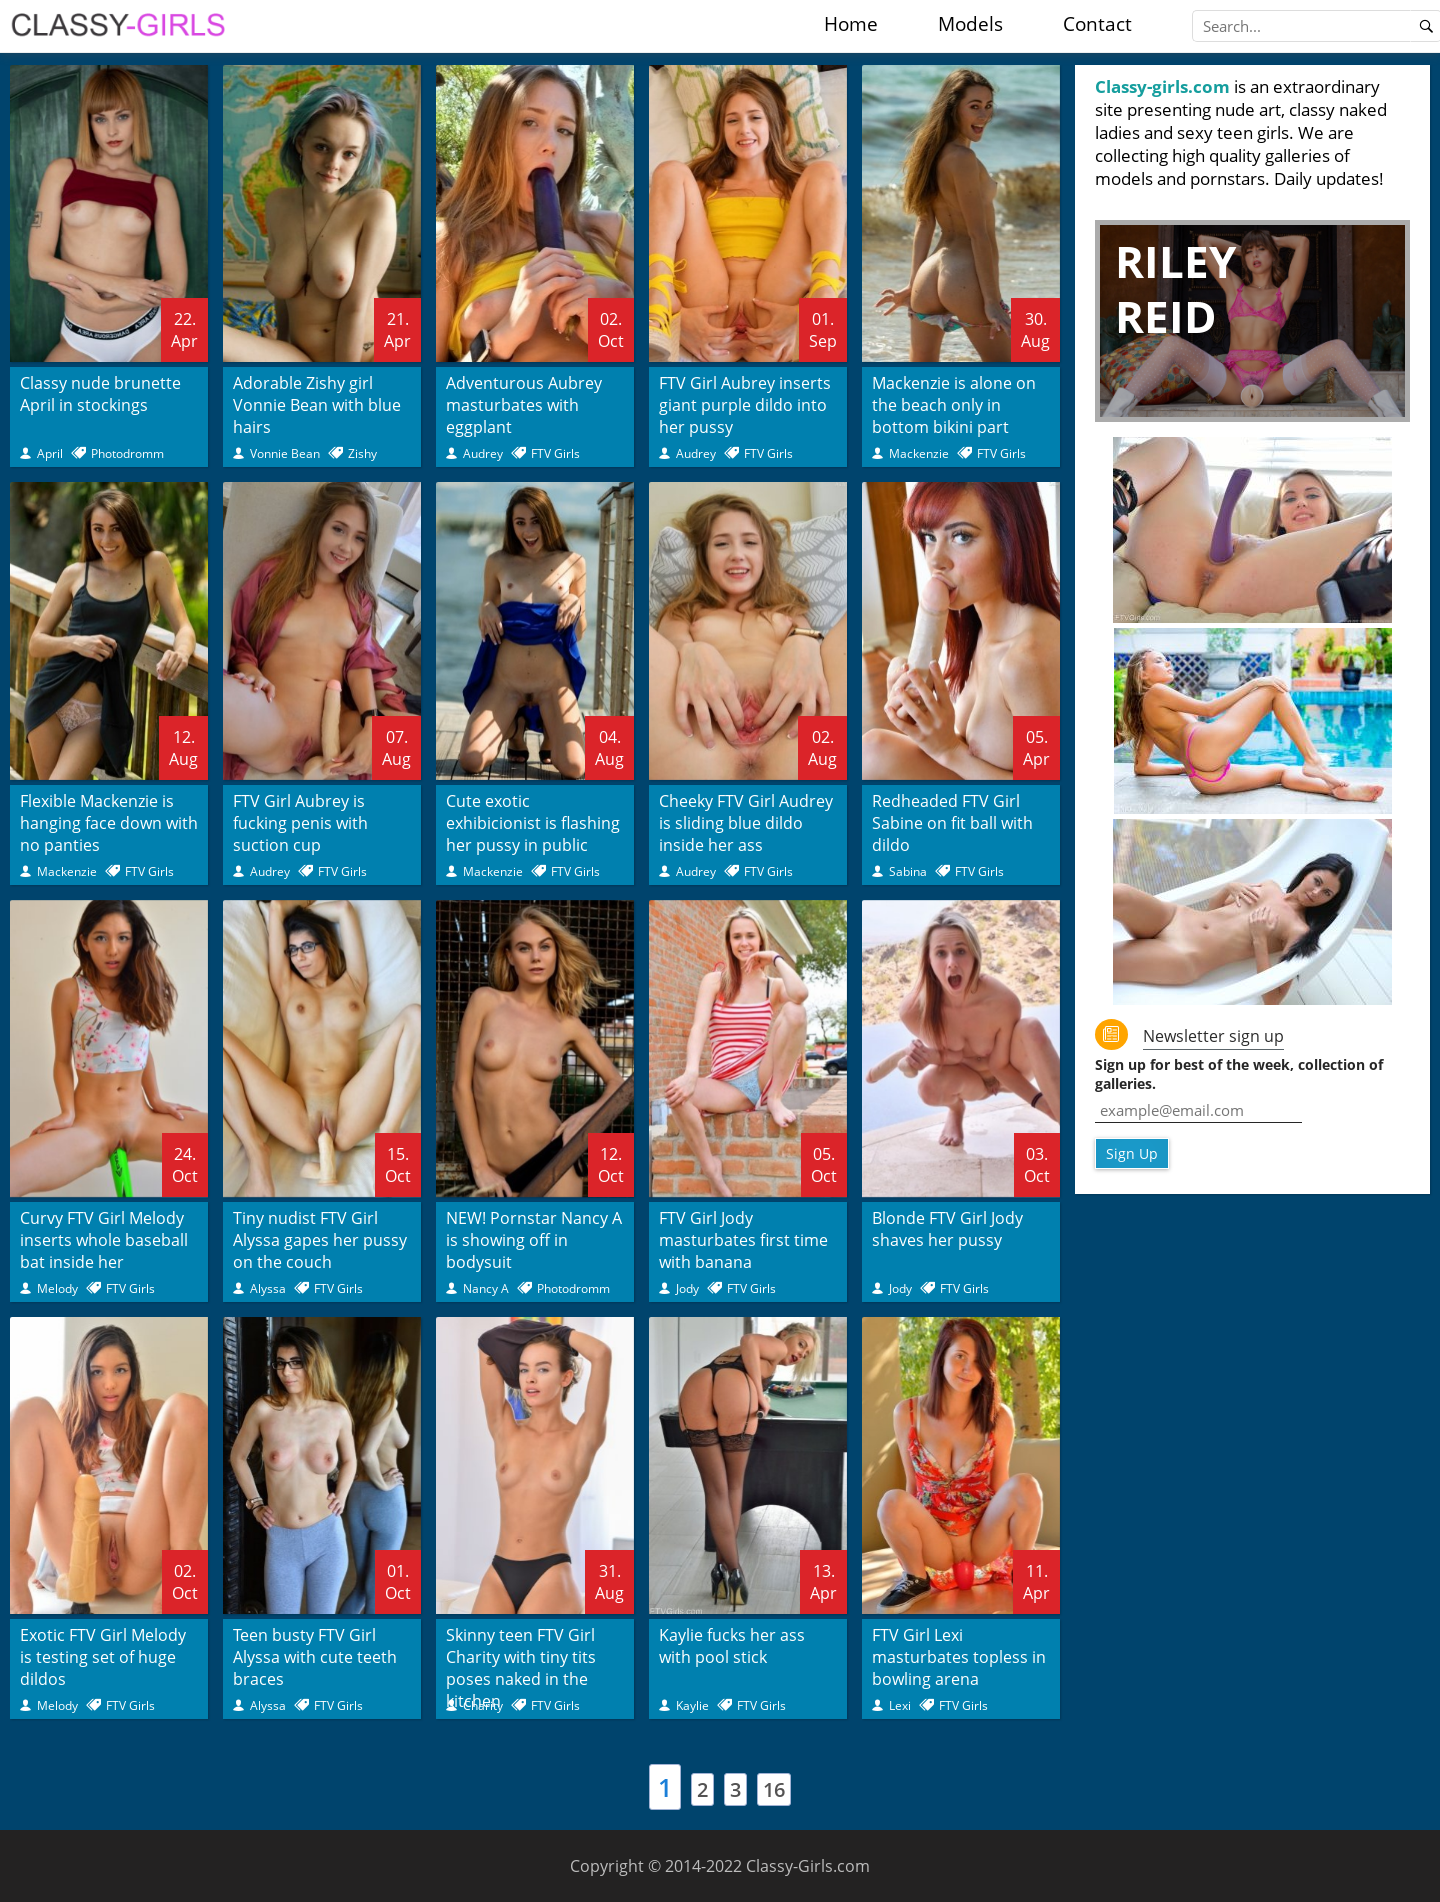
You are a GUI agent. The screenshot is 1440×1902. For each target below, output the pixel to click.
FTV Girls (555, 453)
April (50, 453)
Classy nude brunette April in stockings (100, 394)
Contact (1097, 24)
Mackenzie (919, 453)
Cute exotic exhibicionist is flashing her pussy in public (533, 823)
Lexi (900, 1705)
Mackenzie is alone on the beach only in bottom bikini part (954, 405)
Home (851, 24)
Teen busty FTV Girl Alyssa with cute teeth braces (315, 1657)
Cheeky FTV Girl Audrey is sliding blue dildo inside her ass (746, 823)
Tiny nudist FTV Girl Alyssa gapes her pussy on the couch (320, 1240)
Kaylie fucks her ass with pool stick (732, 1646)
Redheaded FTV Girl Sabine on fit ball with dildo (952, 823)
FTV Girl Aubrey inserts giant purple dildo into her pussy (745, 405)
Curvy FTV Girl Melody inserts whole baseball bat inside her (104, 1240)
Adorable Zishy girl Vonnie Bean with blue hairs (317, 405)
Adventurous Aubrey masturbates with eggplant (524, 405)
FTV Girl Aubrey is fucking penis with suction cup (300, 823)
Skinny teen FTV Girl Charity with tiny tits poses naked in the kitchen (521, 1668)
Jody (687, 1288)
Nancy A (486, 1288)
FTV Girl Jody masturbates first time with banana (743, 1240)
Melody (57, 1288)
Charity (483, 1705)
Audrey (483, 453)
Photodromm (127, 453)
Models (970, 24)
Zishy (362, 453)
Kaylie (692, 1705)
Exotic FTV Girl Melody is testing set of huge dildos (103, 1657)
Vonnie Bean (285, 453)
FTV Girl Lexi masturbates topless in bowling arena (959, 1657)
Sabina (908, 871)
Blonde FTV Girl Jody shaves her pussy (947, 1229)
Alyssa (268, 1288)
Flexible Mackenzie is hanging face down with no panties (109, 823)
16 (774, 1789)
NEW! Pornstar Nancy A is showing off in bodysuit (534, 1240)
